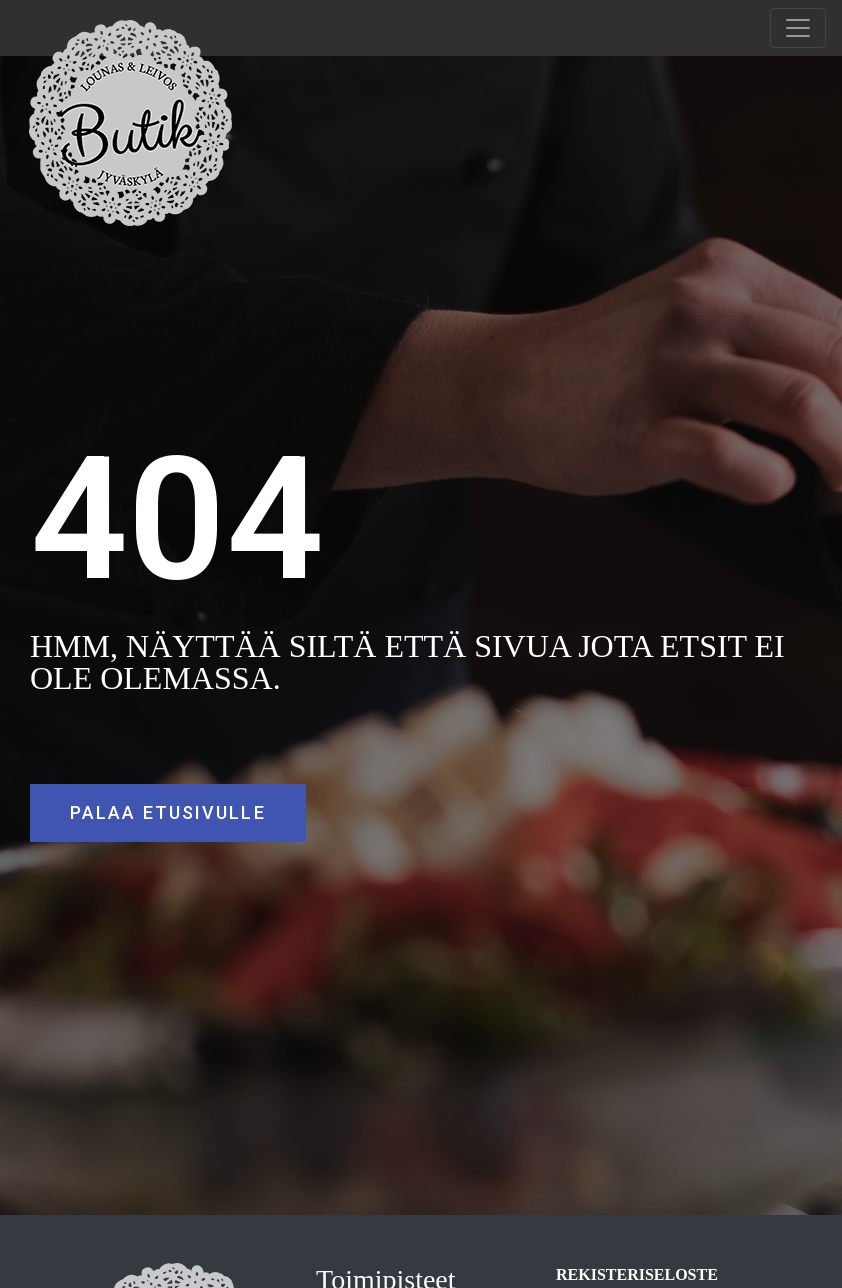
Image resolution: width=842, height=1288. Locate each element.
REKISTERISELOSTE (637, 1274)
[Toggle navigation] (798, 28)
